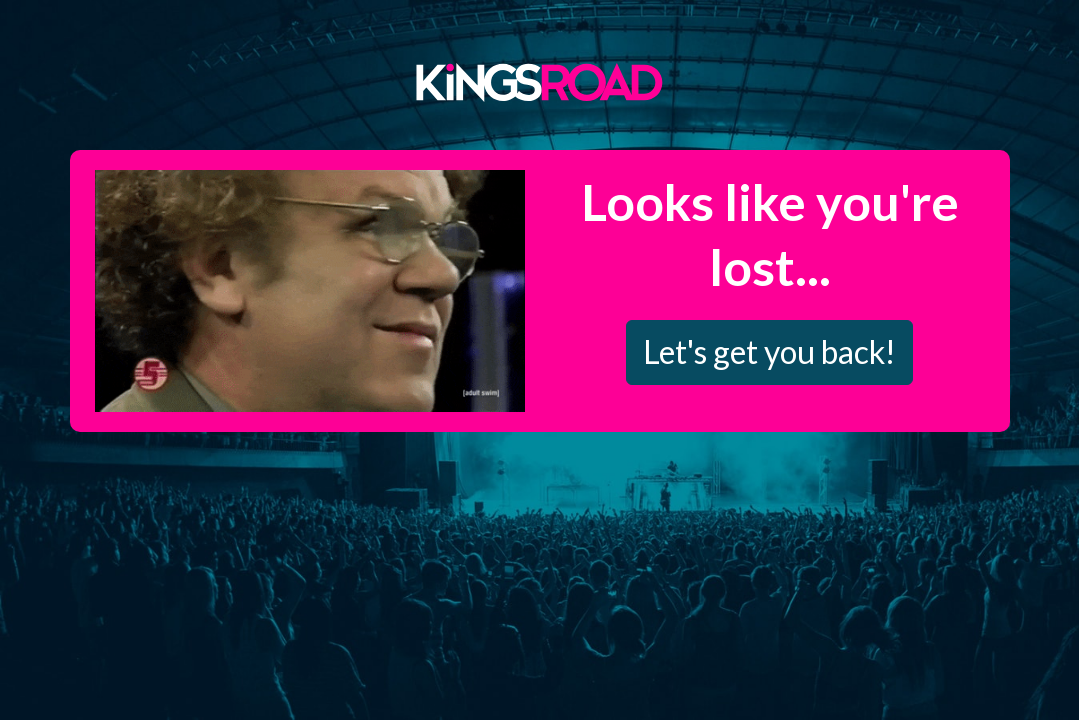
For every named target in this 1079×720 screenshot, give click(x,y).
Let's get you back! (769, 351)
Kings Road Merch (540, 81)
